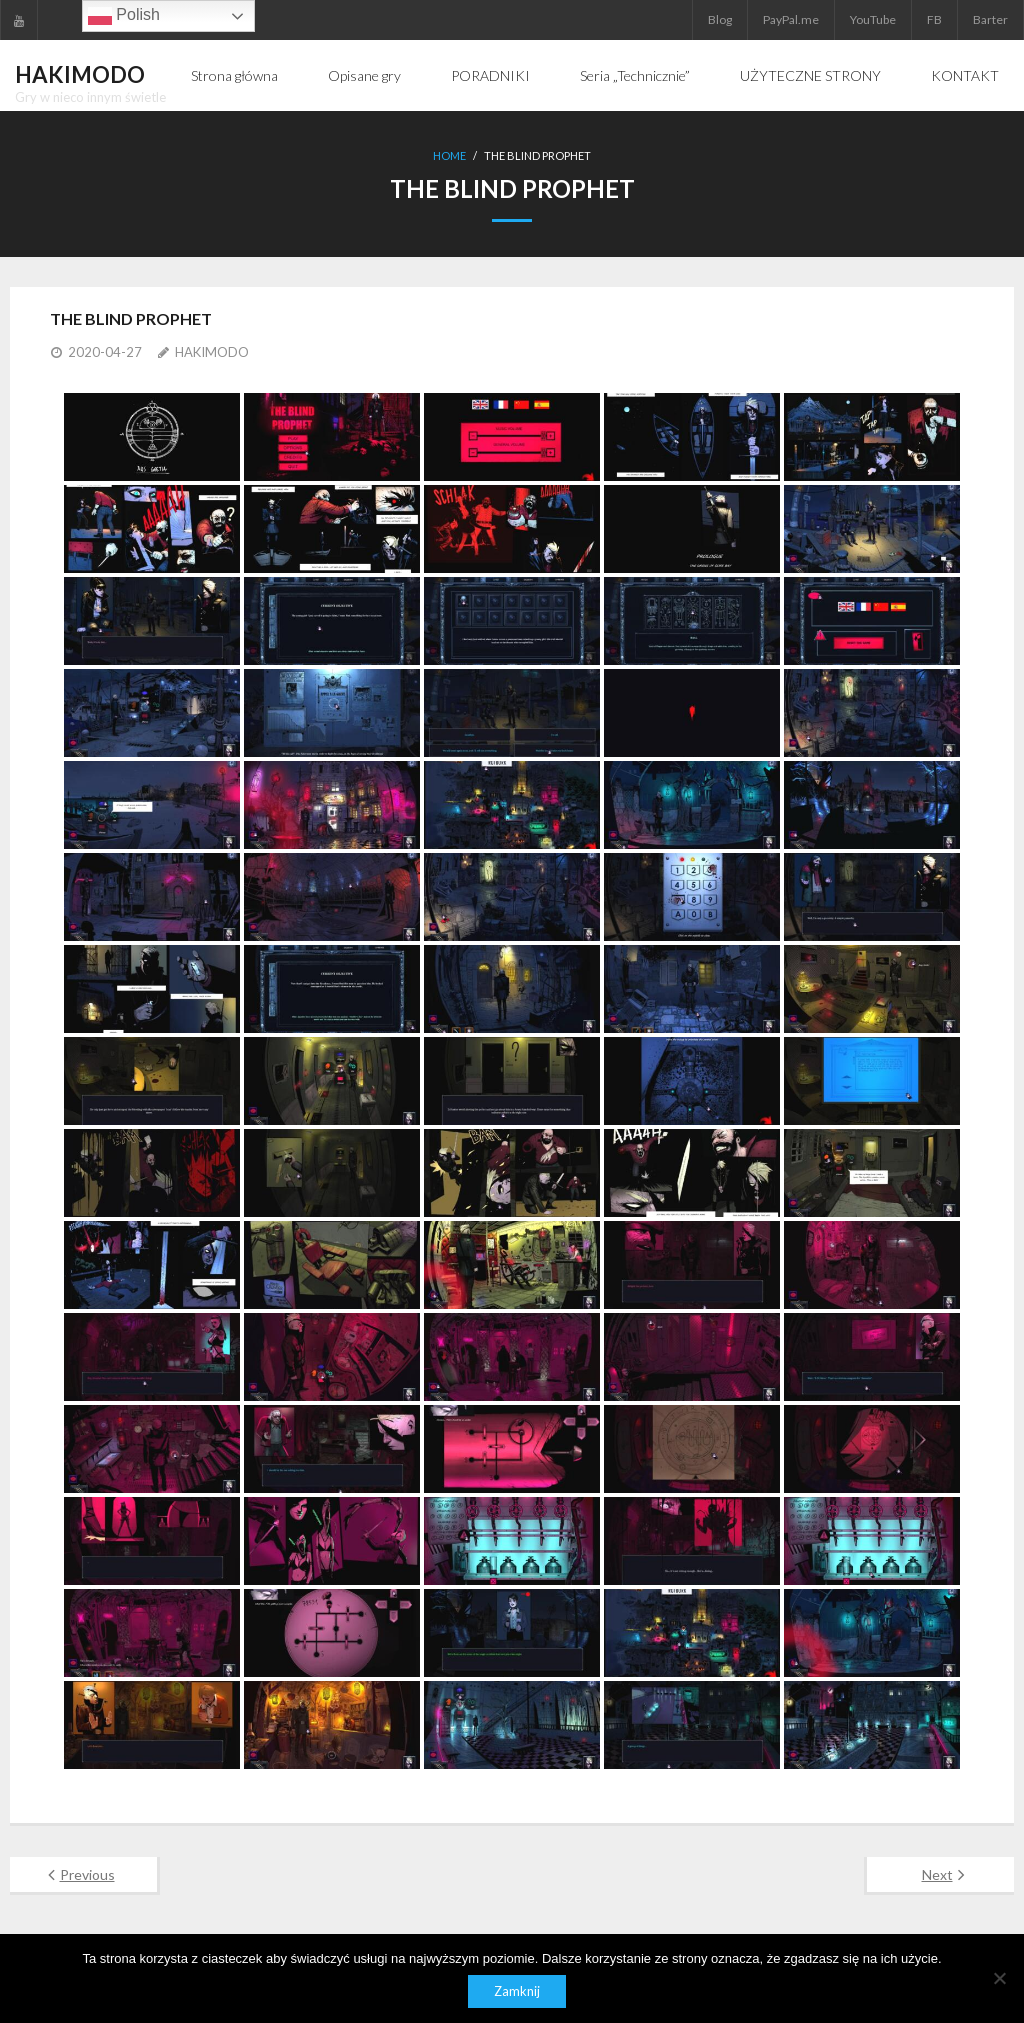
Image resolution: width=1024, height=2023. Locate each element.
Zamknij (517, 1991)
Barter (990, 19)
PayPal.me (791, 19)
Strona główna (234, 75)
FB (934, 19)
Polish (124, 16)
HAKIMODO (212, 352)
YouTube (873, 19)
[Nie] (999, 1978)
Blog (720, 19)
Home (449, 155)
